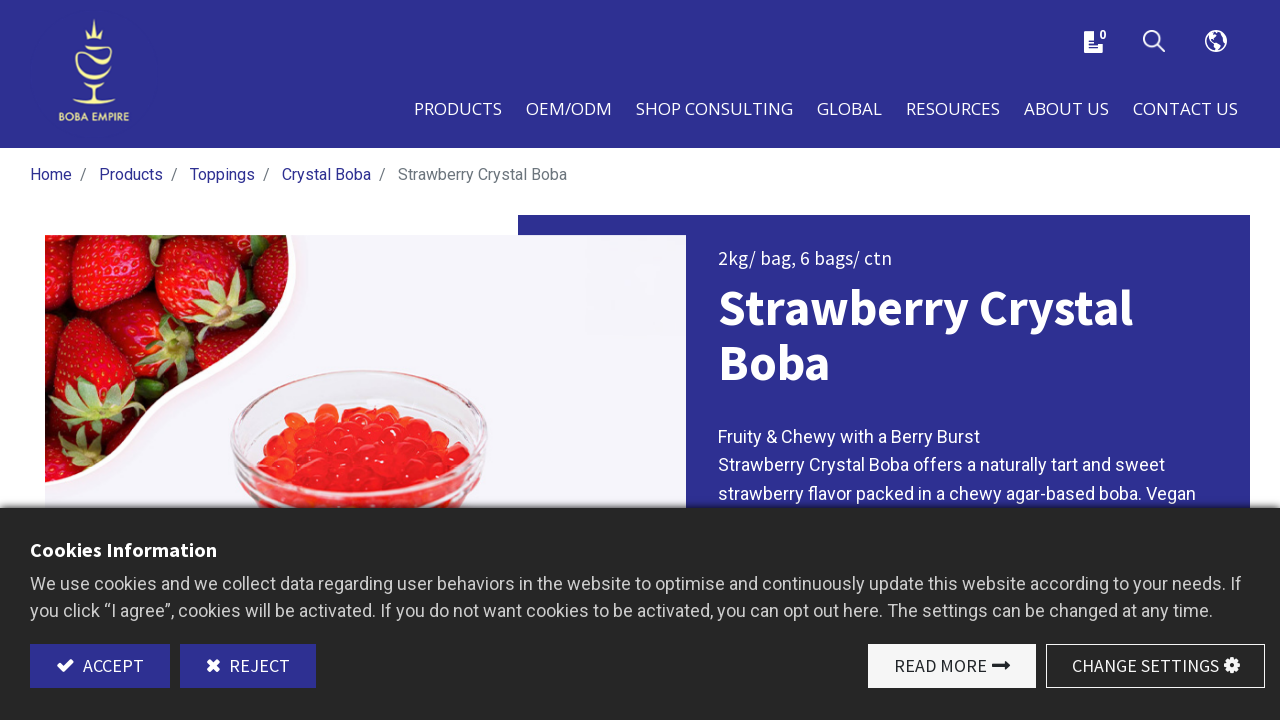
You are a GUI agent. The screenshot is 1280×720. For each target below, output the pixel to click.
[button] (1154, 43)
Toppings (222, 177)
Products (131, 177)
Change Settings (1145, 665)
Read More (940, 665)
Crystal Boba (326, 177)
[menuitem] (849, 108)
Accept (111, 665)
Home (51, 177)
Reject (257, 665)
